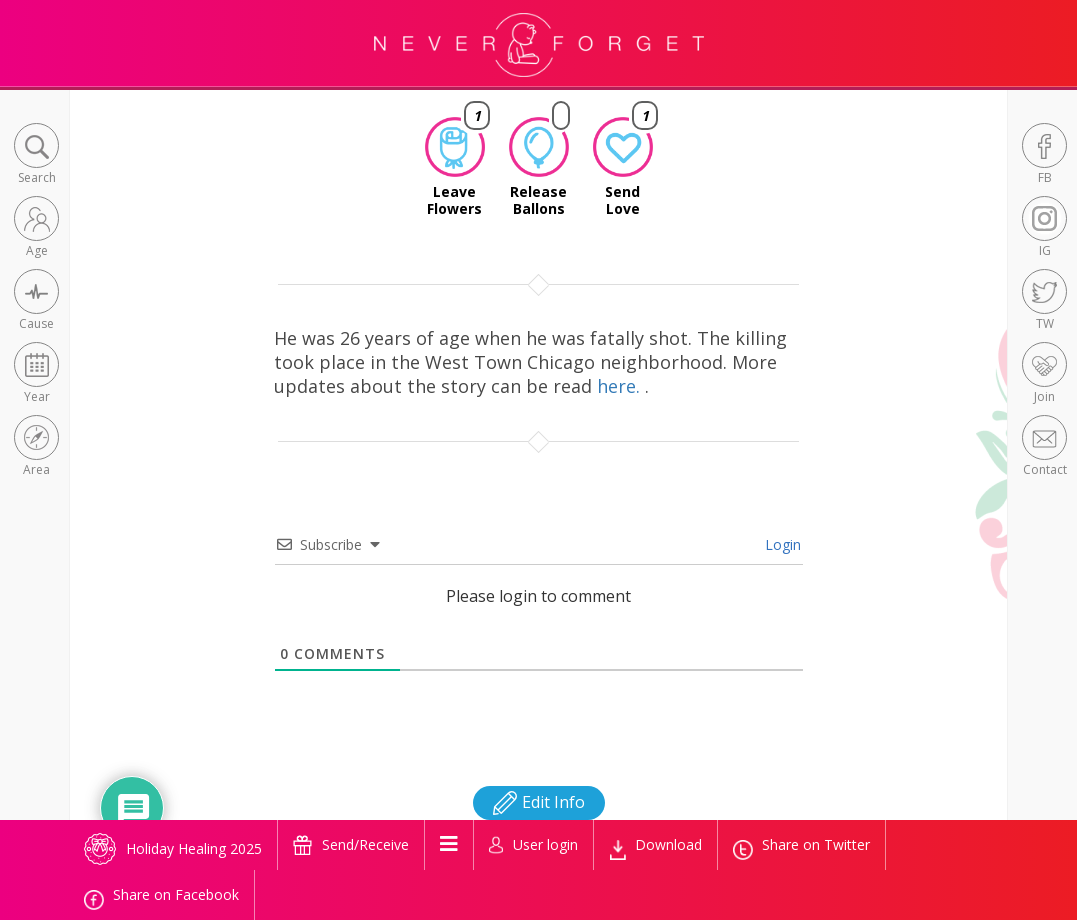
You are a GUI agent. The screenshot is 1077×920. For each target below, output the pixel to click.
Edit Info (539, 802)
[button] (36, 155)
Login (781, 544)
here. (621, 386)
